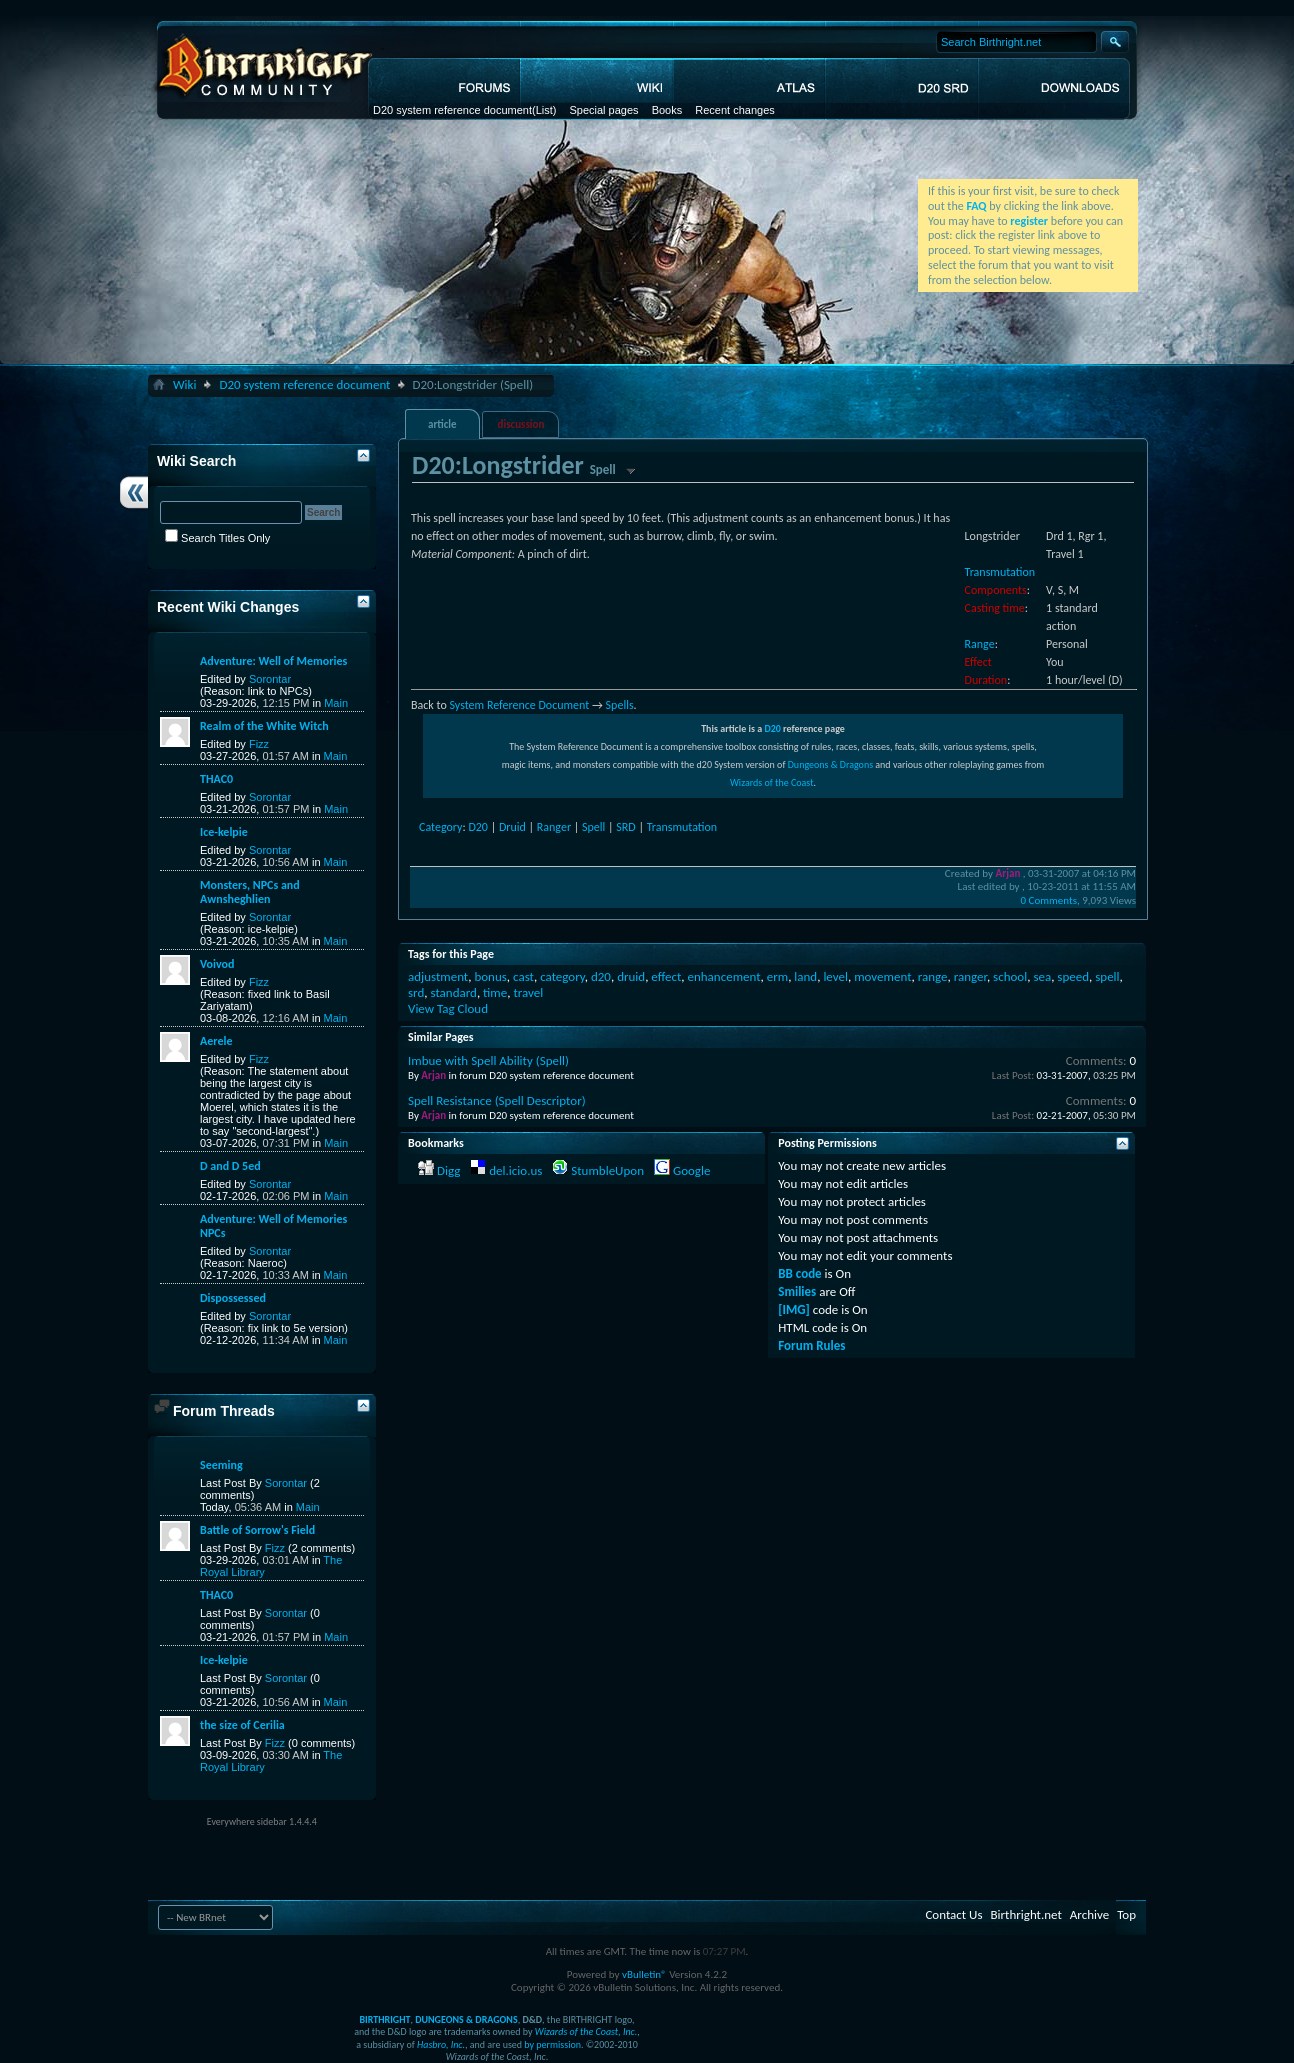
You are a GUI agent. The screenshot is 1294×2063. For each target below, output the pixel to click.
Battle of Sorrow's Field (257, 1530)
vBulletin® (644, 1974)
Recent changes (735, 110)
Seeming (221, 1465)
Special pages (603, 110)
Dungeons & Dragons (830, 764)
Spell (593, 827)
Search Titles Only (217, 538)
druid (631, 976)
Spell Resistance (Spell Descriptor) (497, 1100)
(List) (544, 110)
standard (453, 992)
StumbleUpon (607, 1170)
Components (996, 590)
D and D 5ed (230, 1166)
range (933, 976)
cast (523, 976)
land (805, 976)
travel (528, 992)
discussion (521, 424)
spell (1107, 976)
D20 (772, 728)
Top (1126, 1914)
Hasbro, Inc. (441, 2044)
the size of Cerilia (242, 1725)
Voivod (217, 964)
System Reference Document (519, 705)
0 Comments (1049, 900)
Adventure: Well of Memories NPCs (273, 1226)
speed (1073, 976)
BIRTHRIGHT (384, 2019)
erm (777, 976)
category (562, 976)
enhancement (723, 976)
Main (336, 703)
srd (416, 992)
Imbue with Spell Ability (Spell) (488, 1060)
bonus (490, 976)
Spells (620, 705)
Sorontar (270, 679)
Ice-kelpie (224, 832)
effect (666, 976)
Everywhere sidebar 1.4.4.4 (262, 1821)
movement (882, 976)
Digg (448, 1170)
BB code (799, 1273)
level (835, 976)
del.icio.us (515, 1170)
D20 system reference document (452, 110)
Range (980, 644)
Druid (512, 827)
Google (691, 1170)
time (495, 992)
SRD (625, 827)
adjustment (438, 976)
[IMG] (794, 1309)
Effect (978, 662)
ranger (970, 976)
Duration (986, 680)
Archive (1089, 1914)
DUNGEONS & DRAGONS (466, 2019)
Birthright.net (1025, 1914)
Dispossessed (233, 1298)
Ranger (554, 827)
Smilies (797, 1291)
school (1010, 976)
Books (667, 110)
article (442, 424)
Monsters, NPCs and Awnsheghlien (250, 892)
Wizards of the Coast (772, 782)
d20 (601, 976)
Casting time (995, 608)
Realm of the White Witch (264, 726)
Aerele (216, 1041)
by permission (552, 2044)
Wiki (184, 384)
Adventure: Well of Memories (273, 661)
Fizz (259, 744)
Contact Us (953, 1914)
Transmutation (1000, 572)
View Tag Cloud (448, 1008)
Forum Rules (811, 1345)
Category (440, 827)
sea (1042, 976)
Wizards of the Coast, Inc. (586, 2031)
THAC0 (216, 779)
